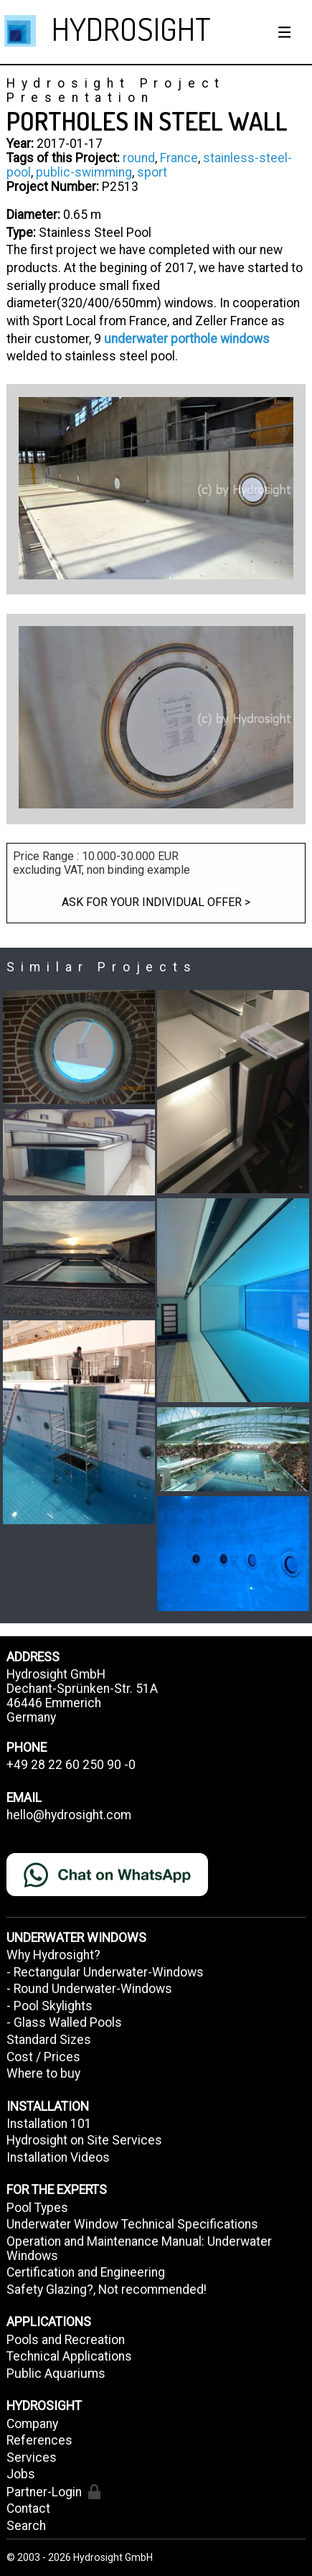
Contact (28, 2508)
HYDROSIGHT (131, 28)
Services (31, 2457)
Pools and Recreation (65, 2340)
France (179, 158)
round (139, 158)
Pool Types (37, 2208)
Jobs (20, 2474)
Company (32, 2424)
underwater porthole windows (187, 339)
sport (152, 172)
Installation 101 (49, 2124)
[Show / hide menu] (285, 32)
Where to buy (43, 2073)
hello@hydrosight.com (68, 1815)
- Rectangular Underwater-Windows (105, 1972)
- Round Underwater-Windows (89, 1989)
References (39, 2440)
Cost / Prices (43, 2057)
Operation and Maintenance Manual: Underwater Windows (139, 2248)
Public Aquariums (55, 2373)
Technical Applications (69, 2356)
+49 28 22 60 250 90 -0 (71, 1765)
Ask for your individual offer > (156, 902)
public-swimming (84, 172)
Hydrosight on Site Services (84, 2140)
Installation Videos (58, 2157)
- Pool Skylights (49, 2006)
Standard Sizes (48, 2040)
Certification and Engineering (85, 2272)
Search (26, 2526)
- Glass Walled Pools (64, 2022)
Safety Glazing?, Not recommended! (106, 2289)
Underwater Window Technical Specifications (132, 2224)
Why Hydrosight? (53, 1955)
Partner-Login (53, 2491)
